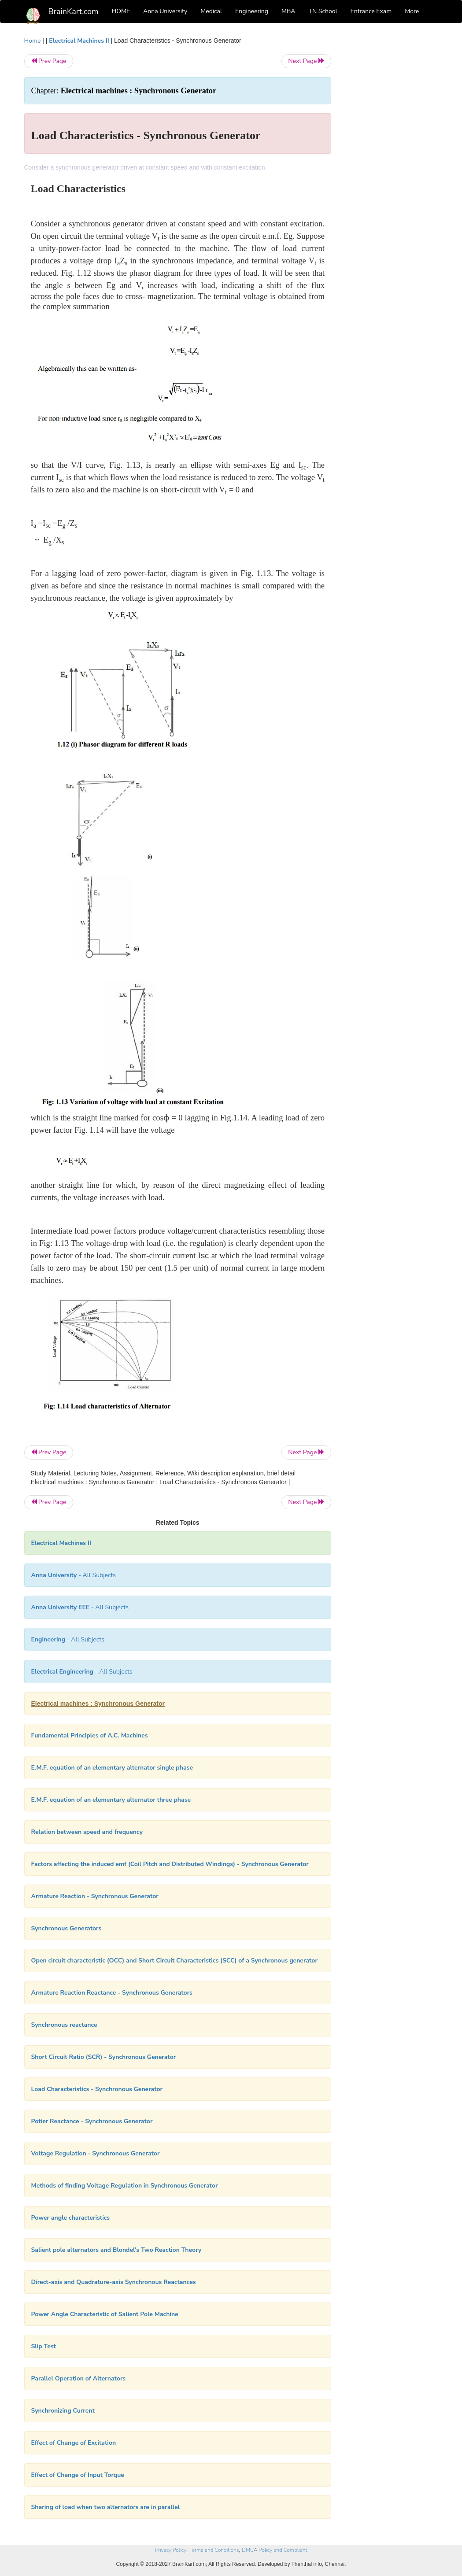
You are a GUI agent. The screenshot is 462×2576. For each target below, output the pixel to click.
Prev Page (49, 61)
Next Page (306, 61)
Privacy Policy (170, 2550)
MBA (288, 11)
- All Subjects (73, 1575)
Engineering (251, 11)
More (412, 11)
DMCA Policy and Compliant (274, 2550)
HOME (121, 11)
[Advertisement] (391, 168)
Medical (211, 11)
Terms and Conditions (214, 2550)
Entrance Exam (371, 11)
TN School (322, 11)
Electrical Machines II (79, 41)
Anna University (165, 11)
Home (32, 41)
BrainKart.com (73, 11)
